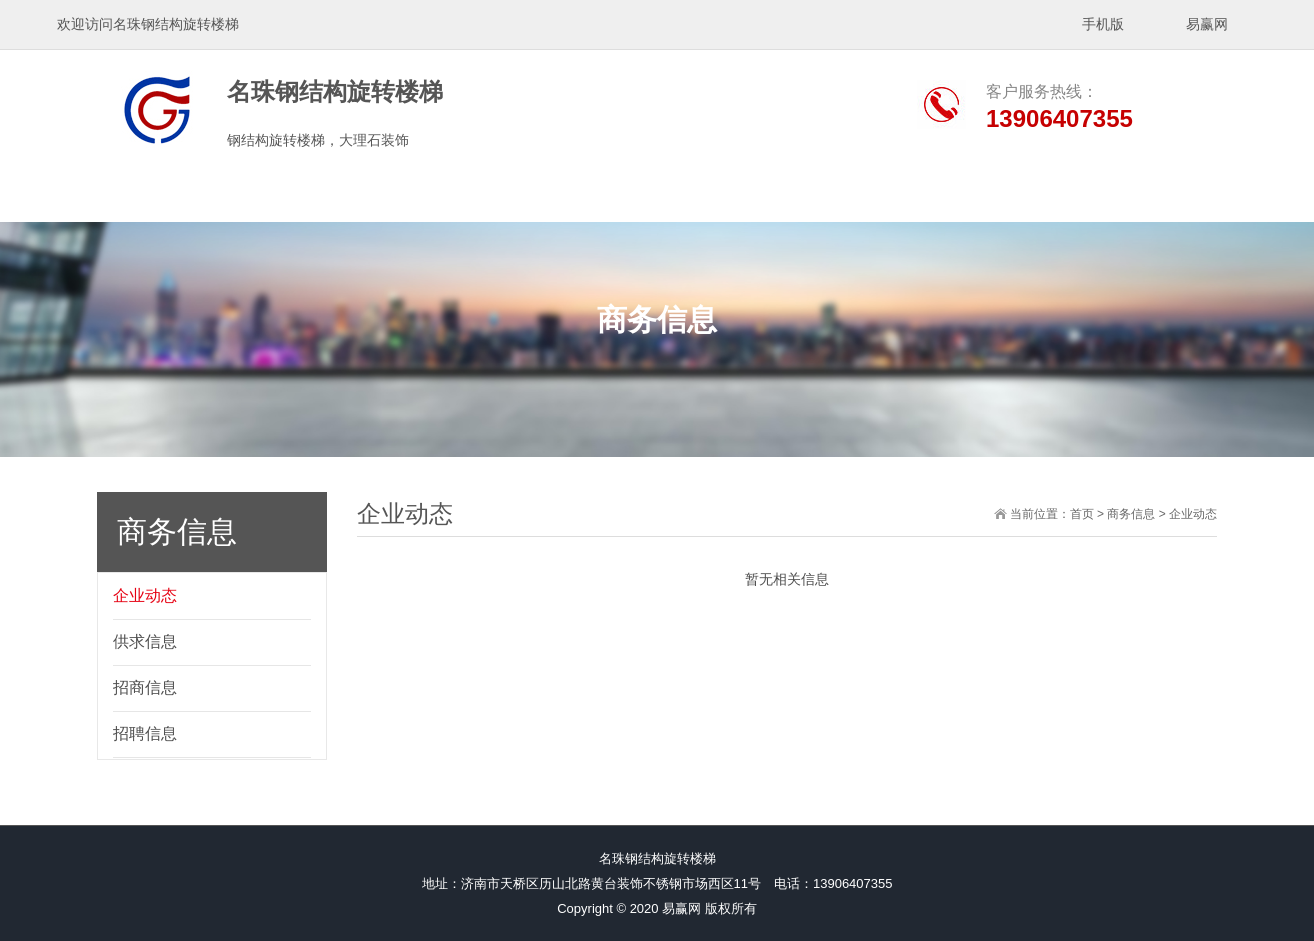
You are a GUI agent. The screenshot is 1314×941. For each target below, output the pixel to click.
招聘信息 (145, 733)
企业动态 (145, 595)
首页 (1082, 514)
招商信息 (145, 687)
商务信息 (1131, 514)
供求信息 (145, 641)
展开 (1300, 317)
